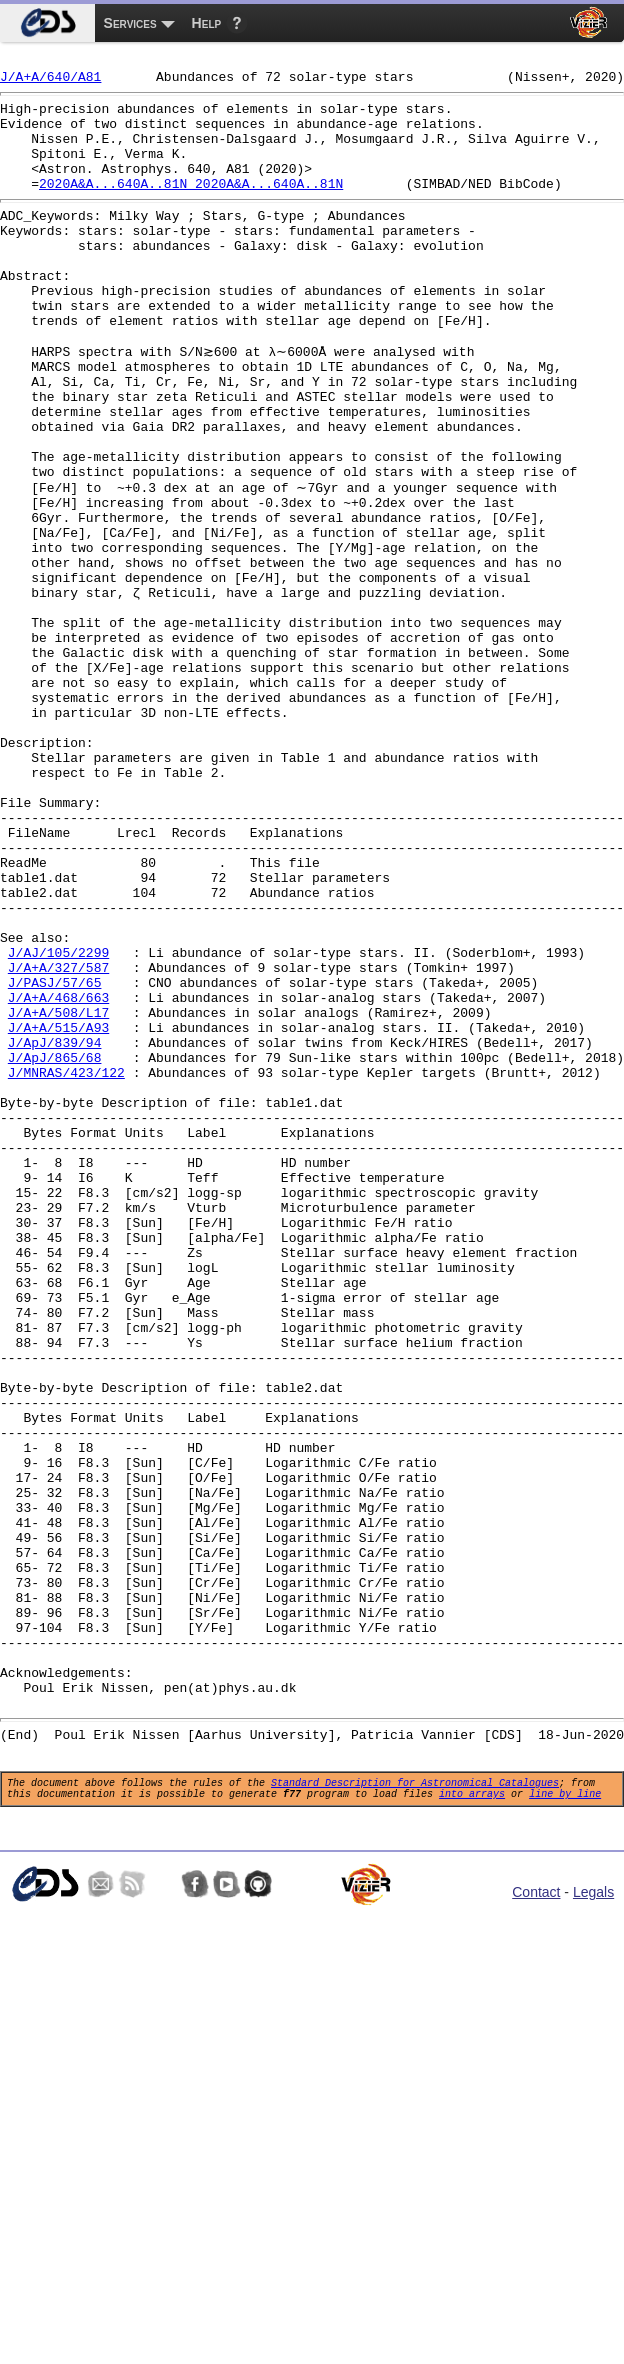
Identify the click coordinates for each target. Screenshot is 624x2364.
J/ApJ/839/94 (55, 1232)
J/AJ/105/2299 (58, 1124)
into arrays (472, 2127)
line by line (565, 2127)
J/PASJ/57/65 (55, 1160)
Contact (536, 2229)
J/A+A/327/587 (58, 1142)
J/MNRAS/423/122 (66, 1268)
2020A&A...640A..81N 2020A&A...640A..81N (191, 207)
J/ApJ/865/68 (55, 1250)
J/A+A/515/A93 (58, 1214)
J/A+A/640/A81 (50, 82)
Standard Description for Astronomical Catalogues (415, 2113)
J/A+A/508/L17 (58, 1196)
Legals (593, 2229)
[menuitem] (47, 23)
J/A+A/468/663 (58, 1178)
